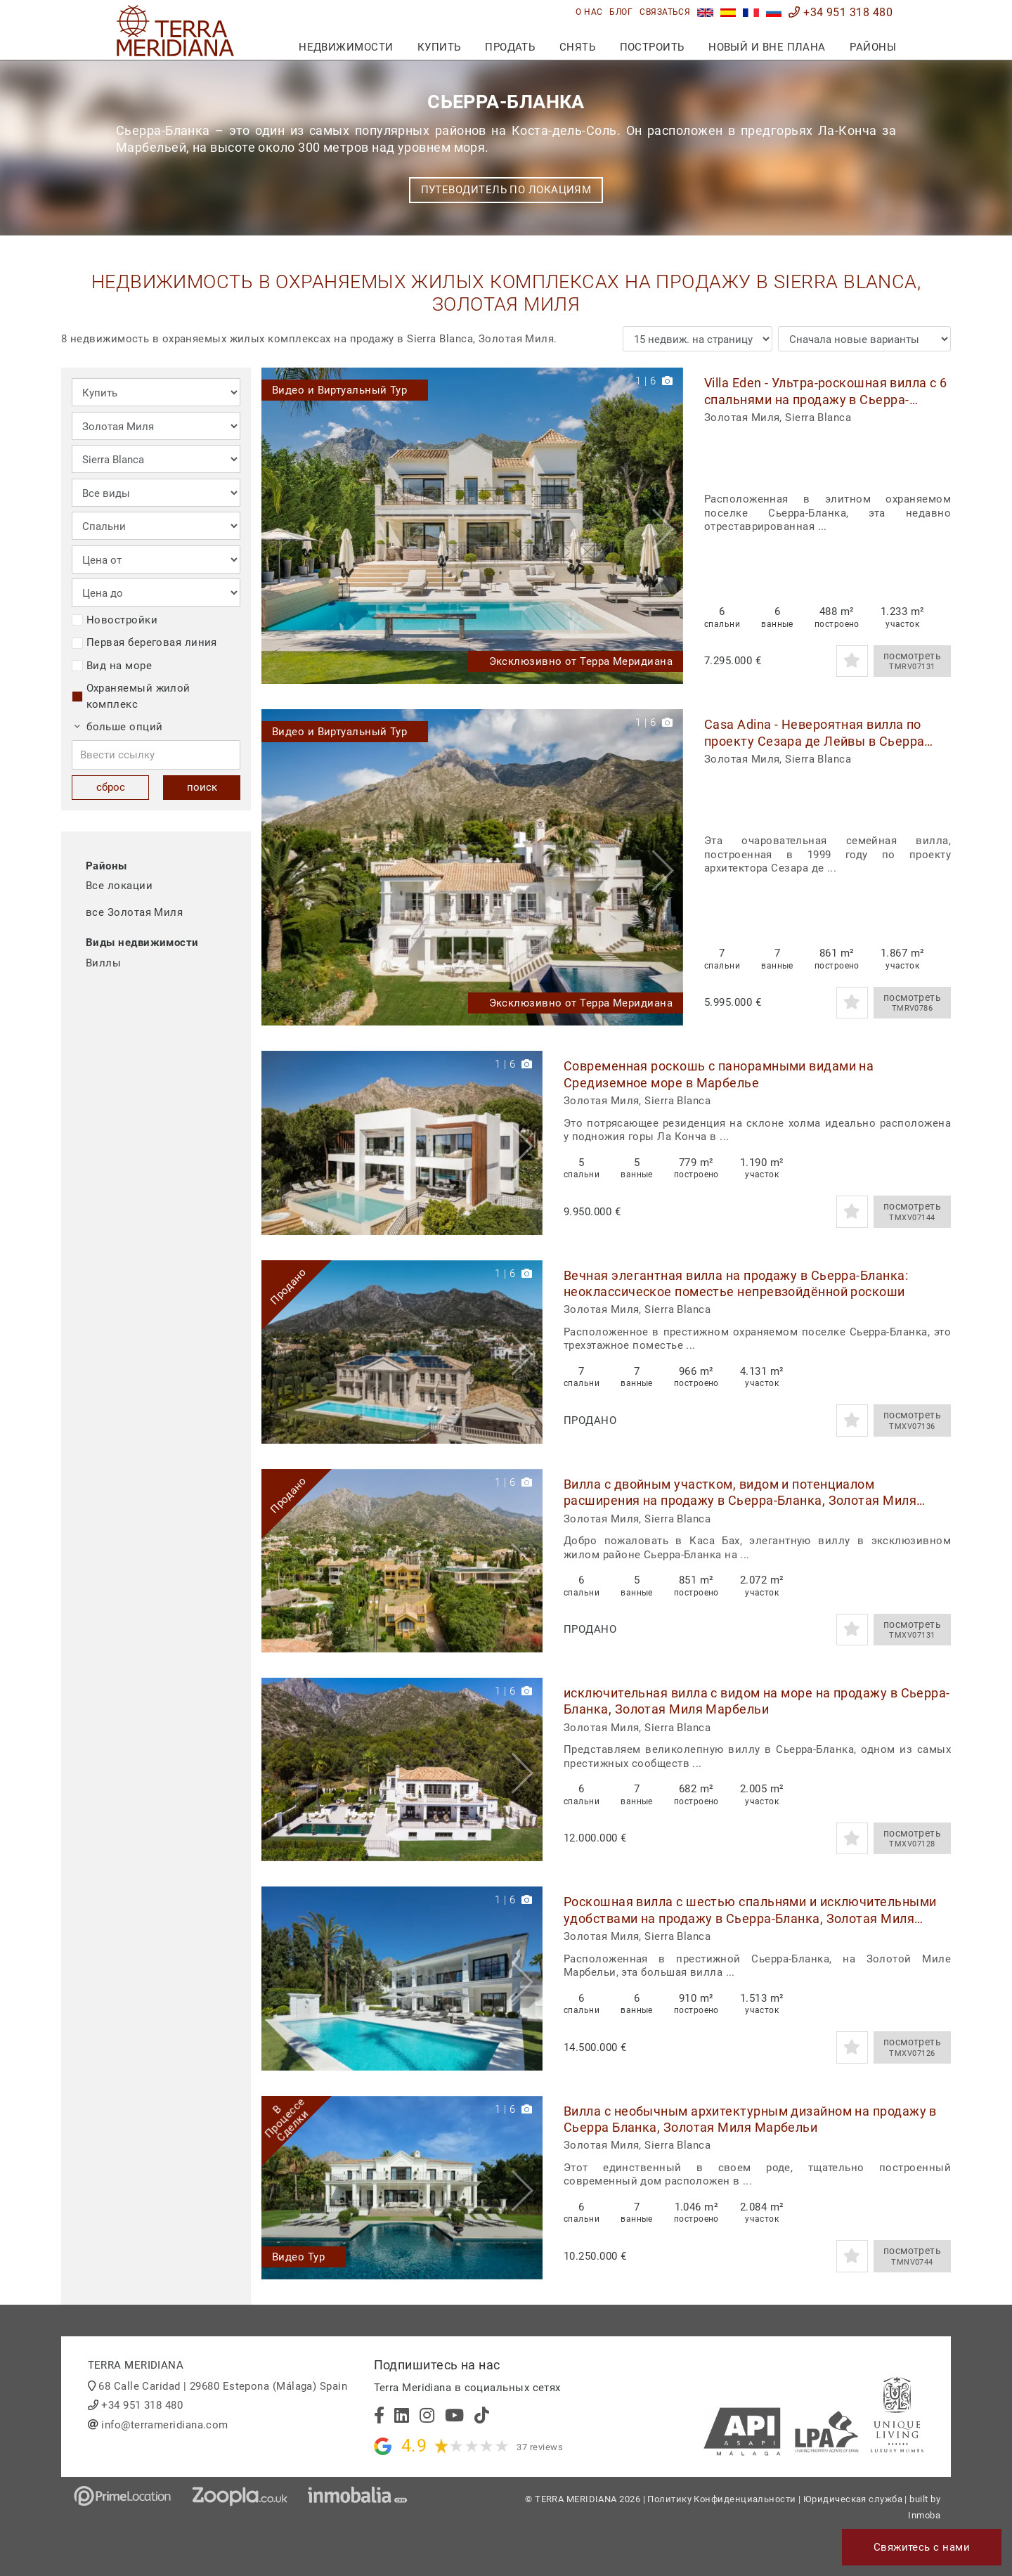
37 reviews (540, 2447)
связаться (665, 12)
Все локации (119, 885)
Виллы (103, 963)
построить (652, 47)
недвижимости (346, 47)
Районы (873, 47)
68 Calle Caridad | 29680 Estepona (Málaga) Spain (222, 2386)
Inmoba (924, 2515)
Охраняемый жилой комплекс (131, 696)
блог (620, 12)
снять (577, 47)
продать (510, 47)
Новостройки (114, 620)
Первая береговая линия (144, 642)
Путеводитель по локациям (506, 189)
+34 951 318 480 (841, 12)
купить (439, 47)
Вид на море (112, 665)
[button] (667, 526)
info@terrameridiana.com (164, 2425)
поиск (202, 787)
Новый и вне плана (767, 47)
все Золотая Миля (134, 912)
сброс (110, 787)
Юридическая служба (852, 2499)
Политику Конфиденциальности (721, 2499)
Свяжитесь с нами (922, 2547)
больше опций (118, 726)
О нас (589, 12)
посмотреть (912, 661)
